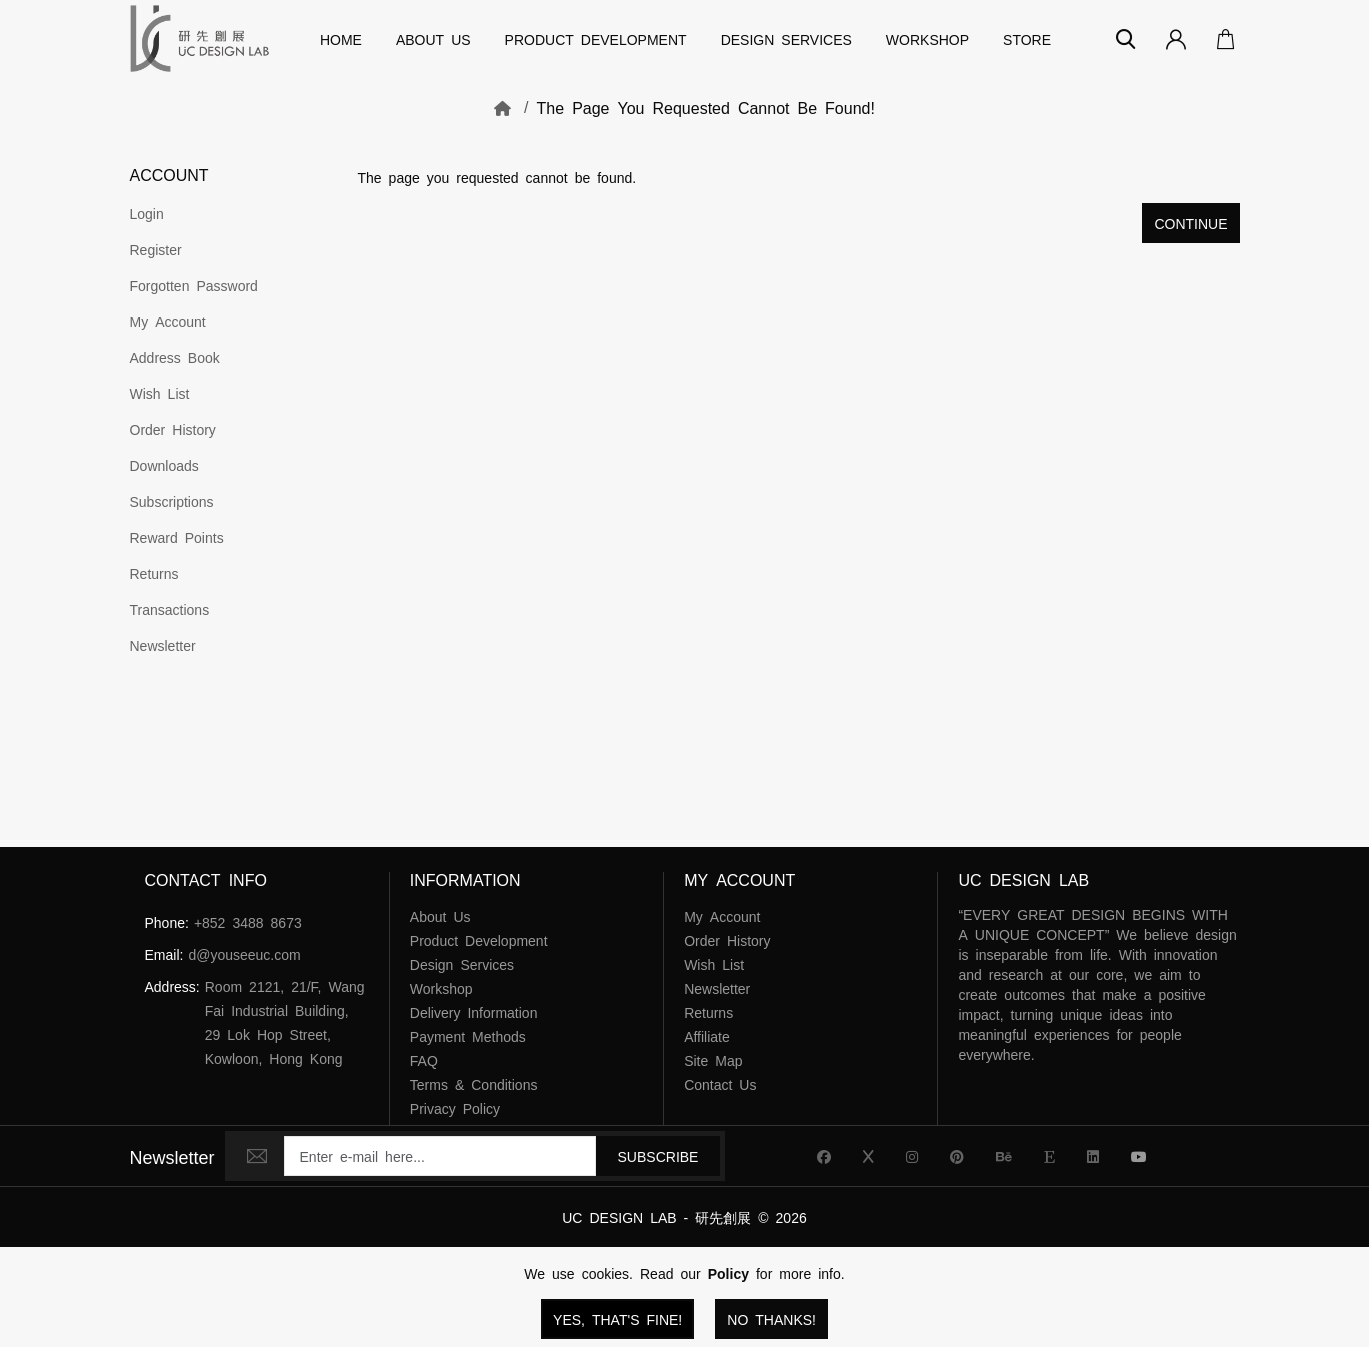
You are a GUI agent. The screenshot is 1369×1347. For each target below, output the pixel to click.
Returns (154, 573)
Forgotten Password (194, 285)
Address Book (175, 357)
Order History (173, 429)
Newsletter (163, 645)
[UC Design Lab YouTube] (1139, 1156)
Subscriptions (172, 501)
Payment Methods (468, 1036)
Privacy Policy (455, 1108)
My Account (168, 321)
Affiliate (707, 1036)
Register (156, 249)
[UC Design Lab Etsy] (1049, 1156)
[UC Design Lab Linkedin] (1093, 1156)
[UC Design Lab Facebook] (824, 1156)
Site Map (713, 1060)
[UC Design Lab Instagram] (912, 1156)
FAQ (424, 1060)
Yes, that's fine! (617, 1319)
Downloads (164, 465)
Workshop (927, 39)
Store (1027, 39)
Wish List (160, 393)
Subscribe (658, 1156)
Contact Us (720, 1084)
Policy (728, 1273)
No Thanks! (771, 1319)
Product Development (596, 39)
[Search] (1126, 39)
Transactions (170, 609)
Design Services (786, 39)
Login (147, 213)
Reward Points (177, 537)
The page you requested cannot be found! (706, 107)
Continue (1190, 223)
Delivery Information (474, 1012)
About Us (433, 39)
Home (341, 39)
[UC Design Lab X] (868, 1156)
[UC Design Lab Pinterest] (957, 1156)
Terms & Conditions (474, 1084)
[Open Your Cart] (1220, 39)
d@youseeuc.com (244, 954)
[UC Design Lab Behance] (1004, 1156)
